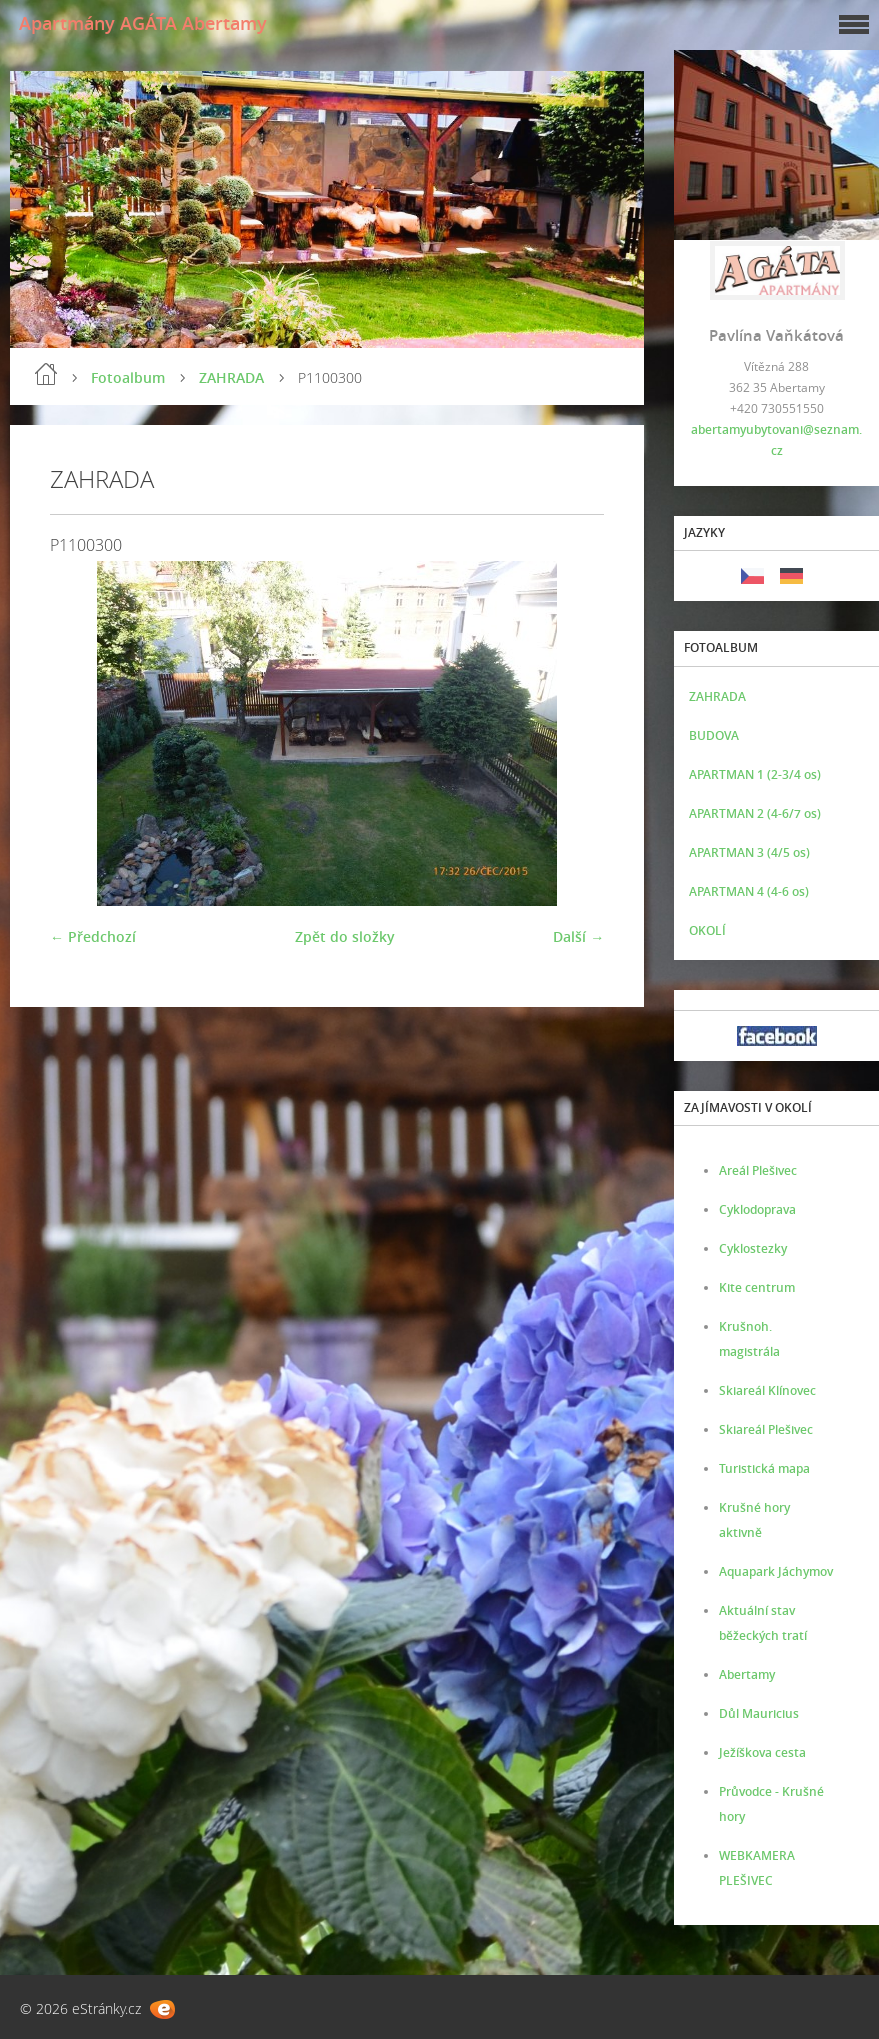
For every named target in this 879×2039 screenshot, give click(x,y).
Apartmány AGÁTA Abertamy (143, 23)
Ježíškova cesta (762, 1752)
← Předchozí (93, 936)
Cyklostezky (753, 1248)
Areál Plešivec (758, 1170)
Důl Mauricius (759, 1713)
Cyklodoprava (757, 1209)
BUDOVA (714, 735)
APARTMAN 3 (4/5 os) (749, 852)
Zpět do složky (345, 936)
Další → (578, 936)
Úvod (46, 374)
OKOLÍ (707, 930)
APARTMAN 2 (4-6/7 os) (755, 813)
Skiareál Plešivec (766, 1429)
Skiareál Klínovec (767, 1390)
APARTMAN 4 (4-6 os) (749, 891)
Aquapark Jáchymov (776, 1571)
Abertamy (747, 1674)
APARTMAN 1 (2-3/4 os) (755, 774)
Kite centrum (757, 1287)
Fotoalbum (128, 377)
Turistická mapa (764, 1468)
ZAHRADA (231, 377)
